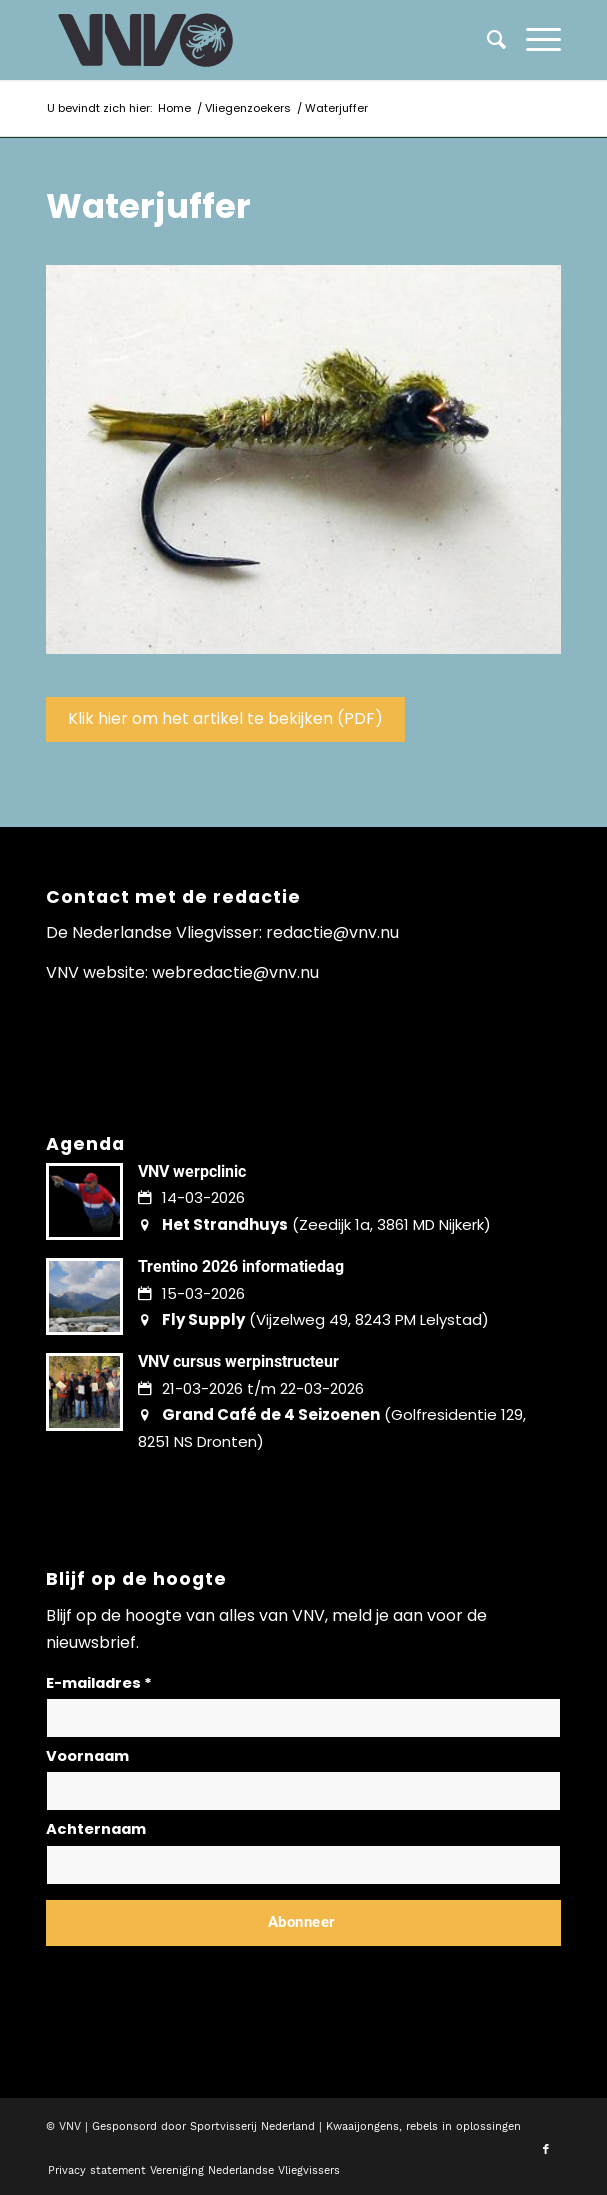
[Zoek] (486, 40)
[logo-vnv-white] (252, 40)
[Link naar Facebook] (546, 2150)
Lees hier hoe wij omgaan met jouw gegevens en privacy (194, 1970)
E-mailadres (99, 1683)
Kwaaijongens (362, 2126)
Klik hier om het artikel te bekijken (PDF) (225, 718)
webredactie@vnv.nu (235, 972)
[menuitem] (533, 40)
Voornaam (87, 1756)
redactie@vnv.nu (332, 932)
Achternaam (96, 1829)
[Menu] (533, 40)
